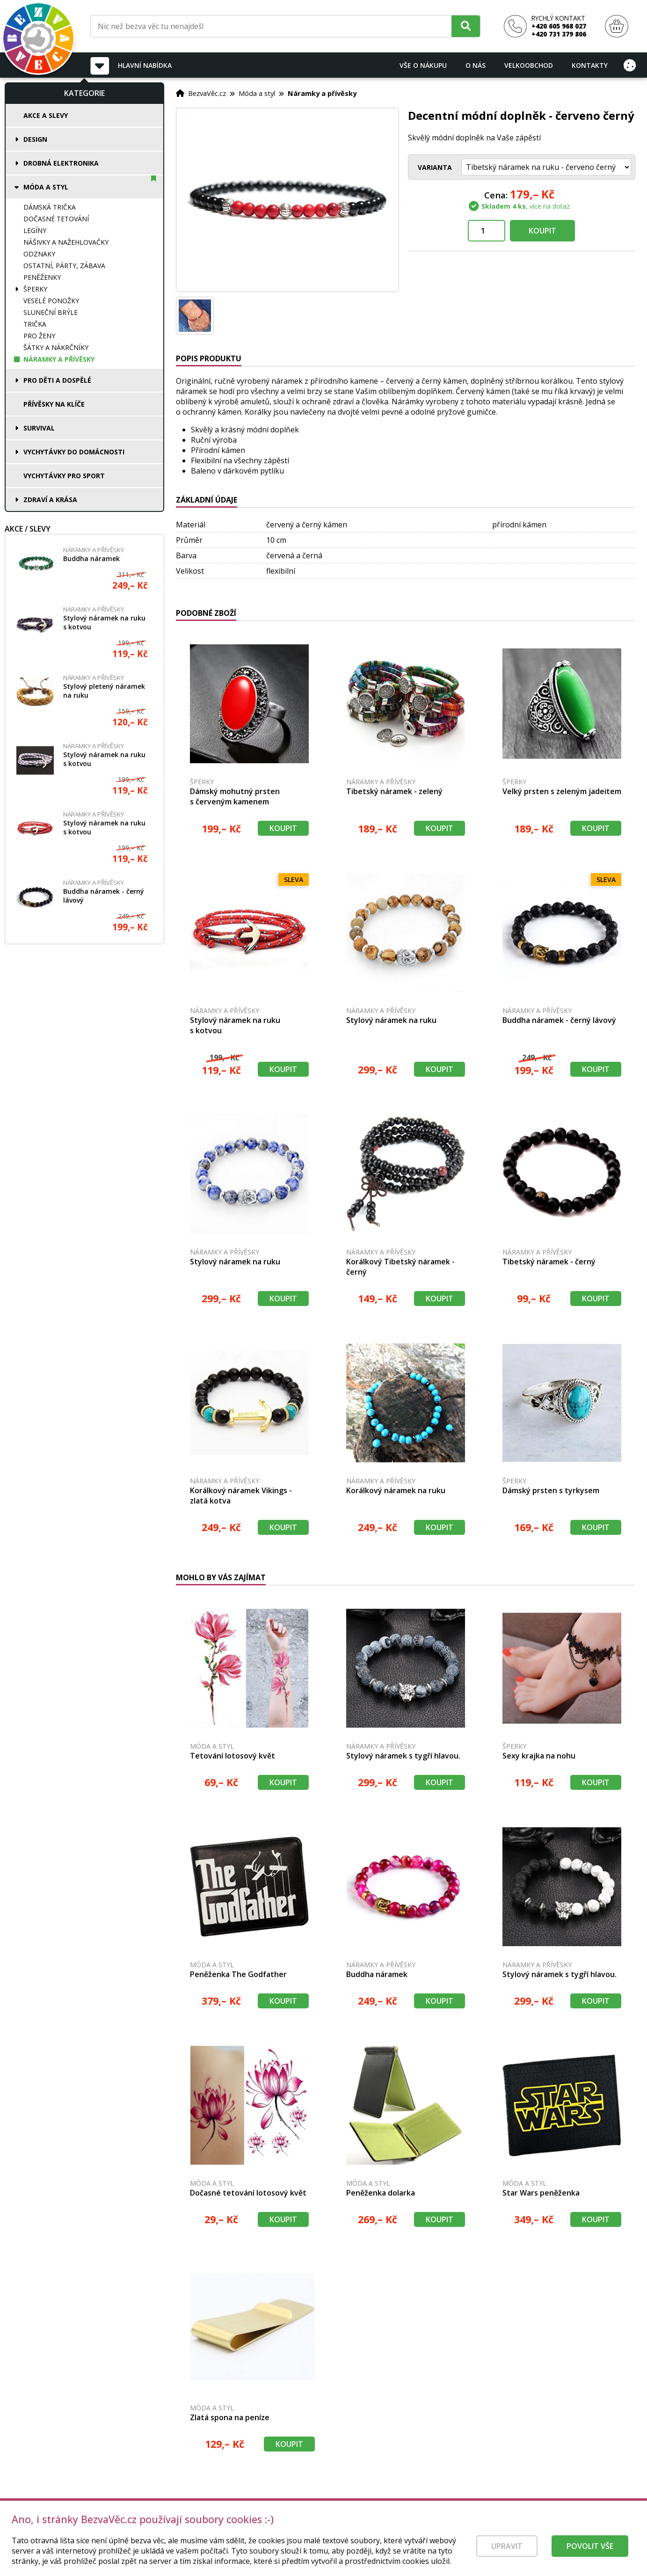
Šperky (35, 289)
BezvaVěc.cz (207, 93)
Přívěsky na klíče (54, 404)
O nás (475, 65)
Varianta (435, 167)
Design (35, 139)
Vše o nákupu (423, 65)
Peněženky (42, 277)
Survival (39, 427)
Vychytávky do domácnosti (73, 451)
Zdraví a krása (50, 499)
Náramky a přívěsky (59, 359)
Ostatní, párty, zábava (64, 265)
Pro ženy (39, 335)
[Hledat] (465, 25)
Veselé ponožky (51, 300)
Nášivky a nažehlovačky (66, 242)
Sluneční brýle (50, 312)
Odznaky (39, 253)
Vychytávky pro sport (64, 475)
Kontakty (590, 65)
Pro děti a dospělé (57, 380)
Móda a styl (45, 186)
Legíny (34, 230)
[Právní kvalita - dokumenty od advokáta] (102, 2525)
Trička (34, 324)
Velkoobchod (528, 65)
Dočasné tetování (56, 218)
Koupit (542, 231)
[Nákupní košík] (616, 26)
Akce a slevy (45, 115)
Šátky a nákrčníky (55, 347)
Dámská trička (49, 207)
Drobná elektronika (61, 163)
